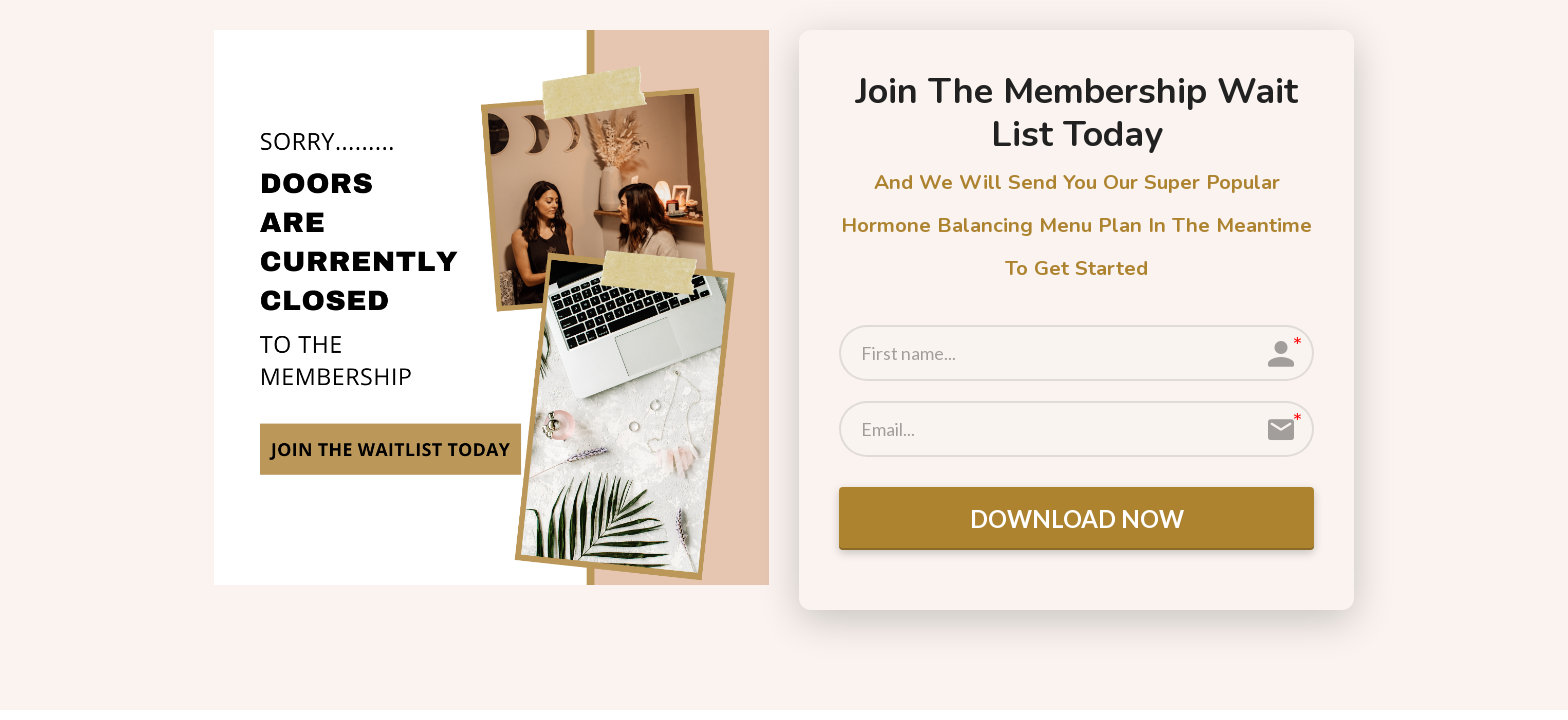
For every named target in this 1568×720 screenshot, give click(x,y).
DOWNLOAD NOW (1077, 518)
